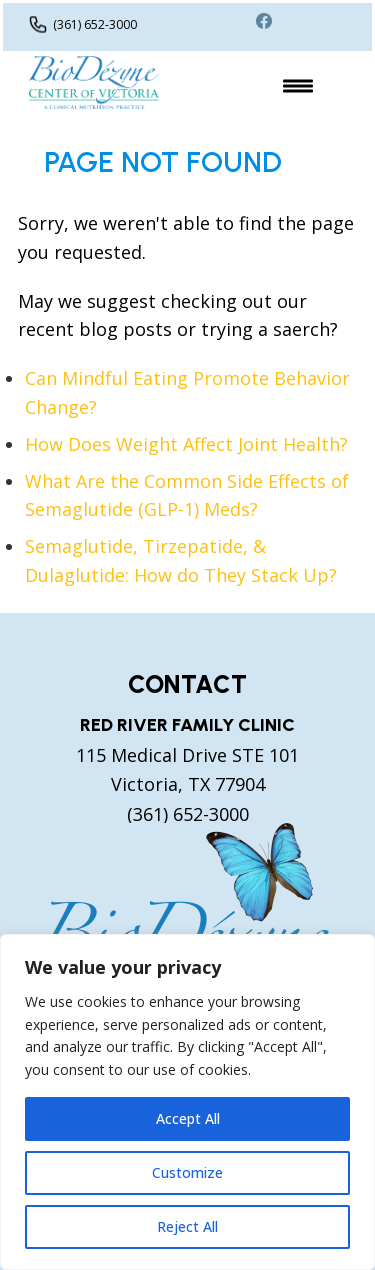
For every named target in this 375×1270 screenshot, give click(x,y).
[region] (187, 1102)
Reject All (187, 1226)
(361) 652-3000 (95, 24)
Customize (187, 1172)
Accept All (188, 1118)
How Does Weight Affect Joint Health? (186, 444)
